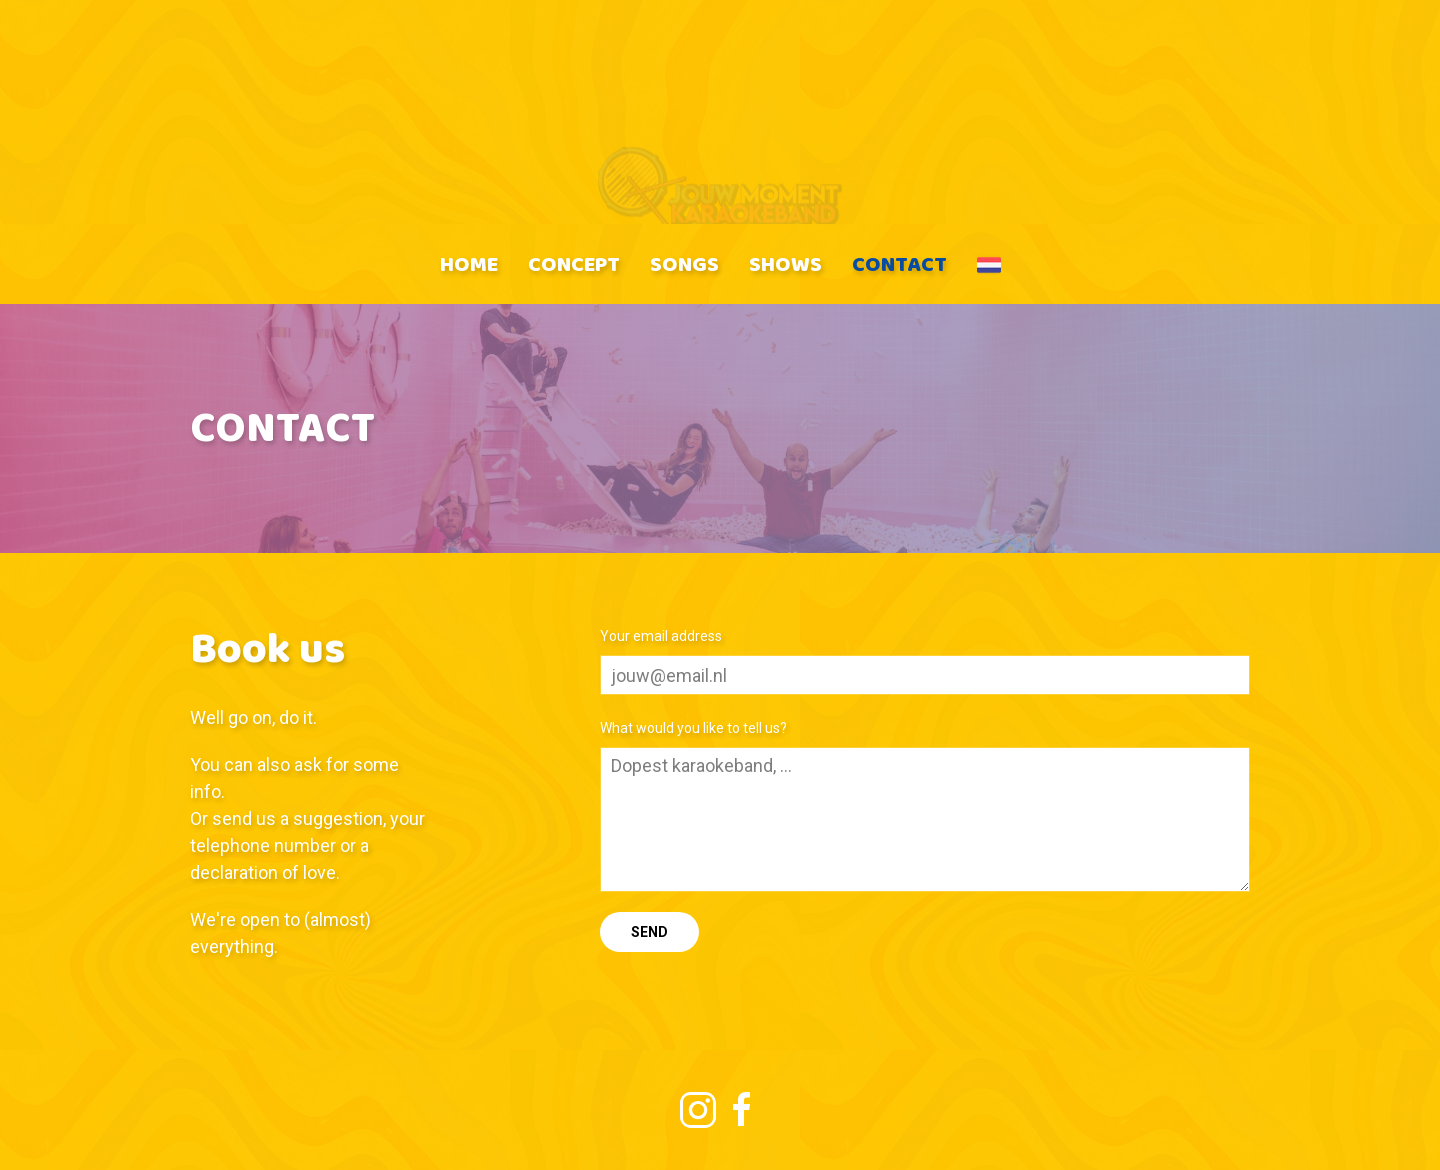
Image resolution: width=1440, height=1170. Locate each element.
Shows (785, 263)
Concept (574, 263)
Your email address (661, 636)
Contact (899, 263)
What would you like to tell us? (693, 728)
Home (469, 263)
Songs (684, 263)
